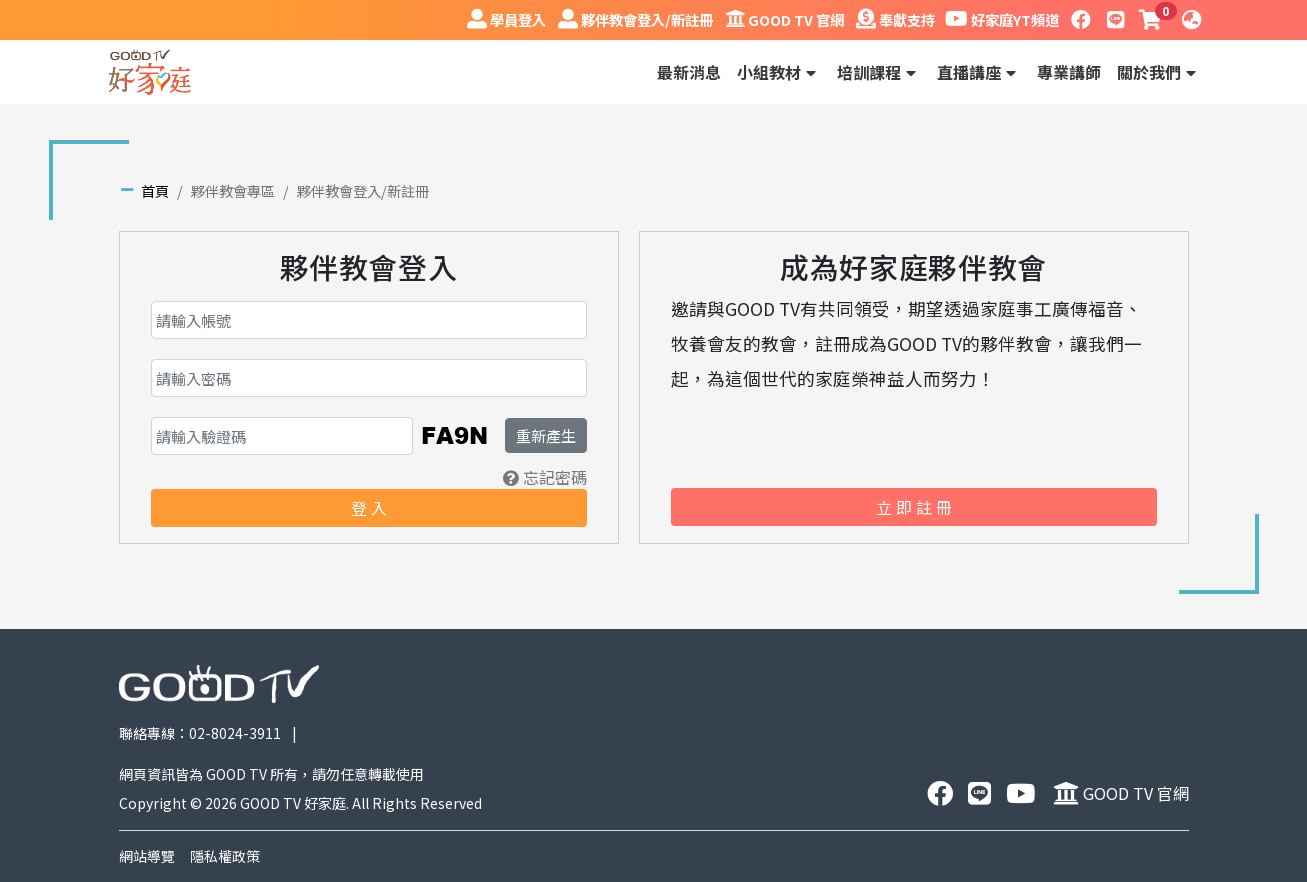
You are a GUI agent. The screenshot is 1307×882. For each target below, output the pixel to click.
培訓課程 (879, 72)
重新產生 (546, 435)
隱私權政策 (225, 856)
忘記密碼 (545, 477)
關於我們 (1159, 72)
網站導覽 (147, 856)
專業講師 (1069, 72)
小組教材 (779, 72)
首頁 (155, 190)
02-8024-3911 (235, 733)
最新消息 (689, 72)
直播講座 (979, 72)
